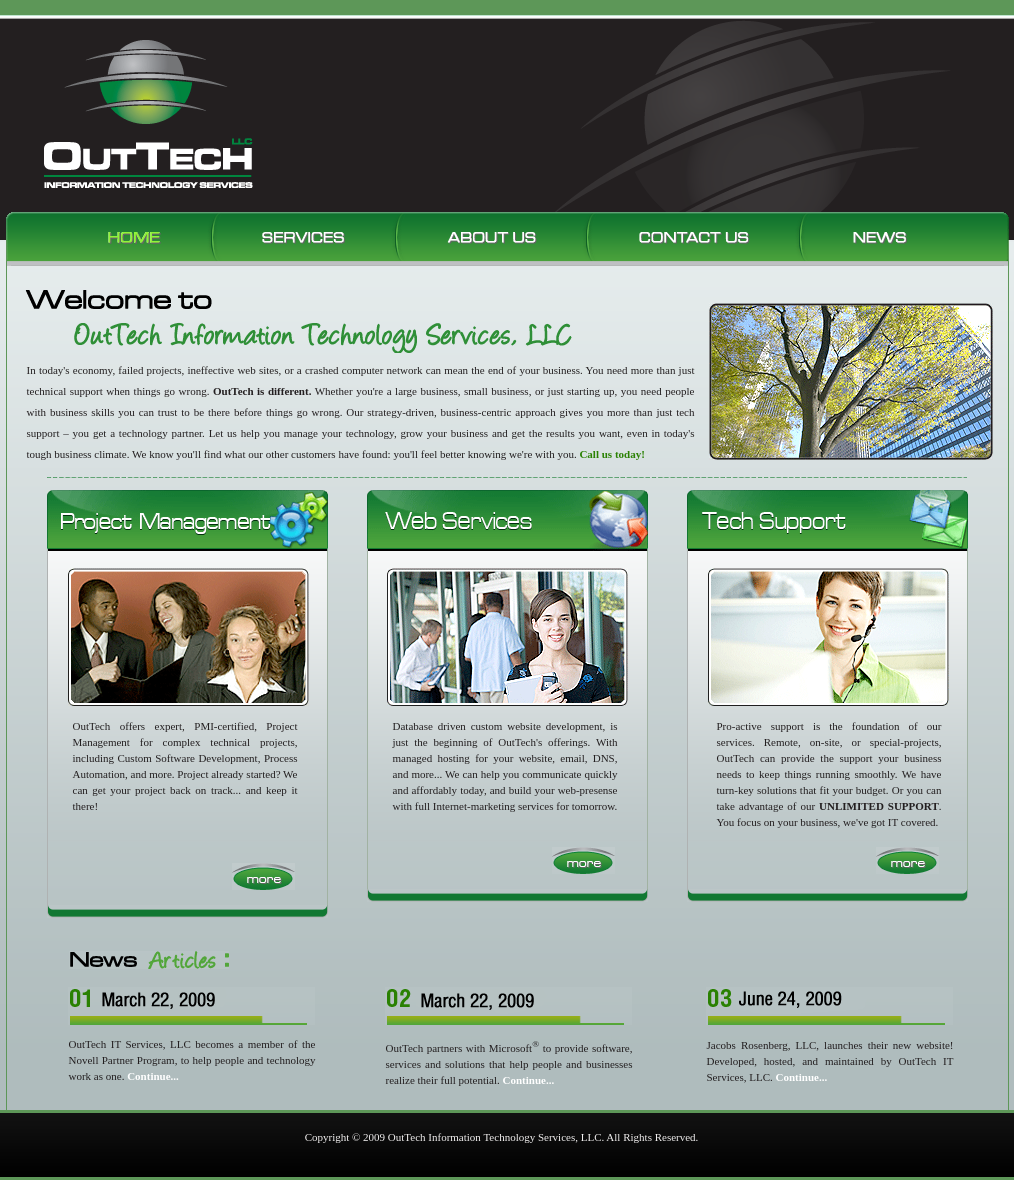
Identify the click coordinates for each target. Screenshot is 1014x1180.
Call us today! (611, 454)
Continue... (802, 1077)
